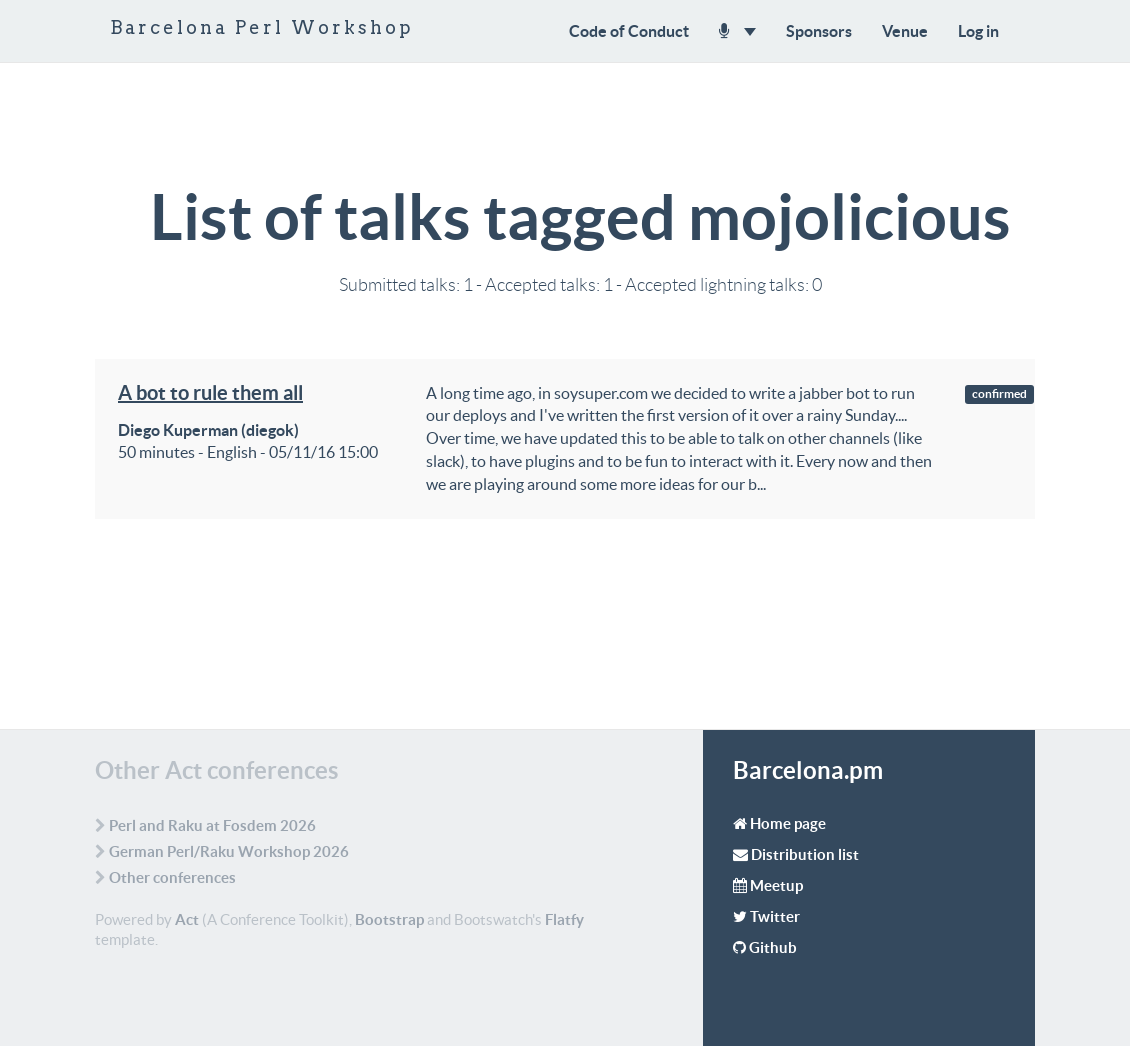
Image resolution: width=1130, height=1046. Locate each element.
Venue (905, 31)
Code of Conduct (629, 31)
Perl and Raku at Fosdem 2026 (212, 825)
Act (187, 919)
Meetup (776, 885)
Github (773, 947)
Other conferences (172, 877)
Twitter (775, 916)
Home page (788, 823)
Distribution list (805, 854)
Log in (978, 31)
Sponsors (819, 31)
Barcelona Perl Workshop (262, 27)
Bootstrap (389, 919)
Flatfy (564, 919)
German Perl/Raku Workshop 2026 (229, 851)
